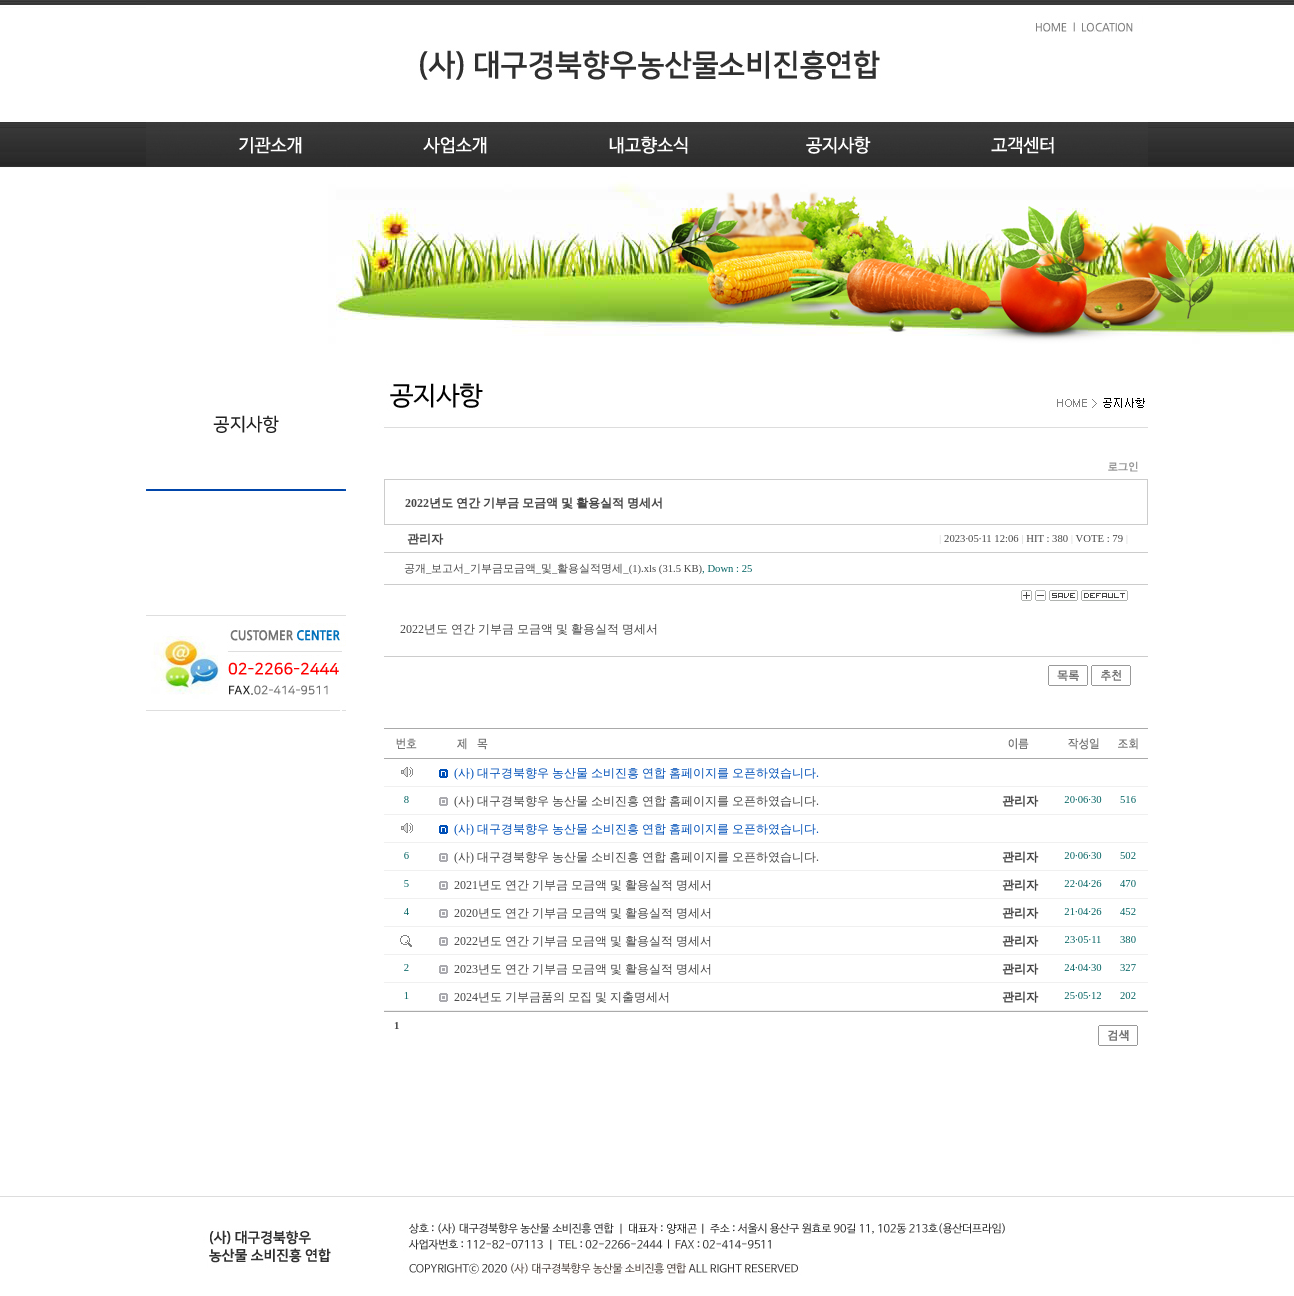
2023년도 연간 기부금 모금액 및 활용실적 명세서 (583, 969)
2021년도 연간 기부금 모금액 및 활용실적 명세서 (583, 885)
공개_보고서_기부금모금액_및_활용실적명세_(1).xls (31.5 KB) (553, 568)
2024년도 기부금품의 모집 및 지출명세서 (562, 997)
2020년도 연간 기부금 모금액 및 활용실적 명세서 (583, 913)
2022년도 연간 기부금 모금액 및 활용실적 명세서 (583, 941)
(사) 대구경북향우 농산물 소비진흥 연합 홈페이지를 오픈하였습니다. (636, 801)
